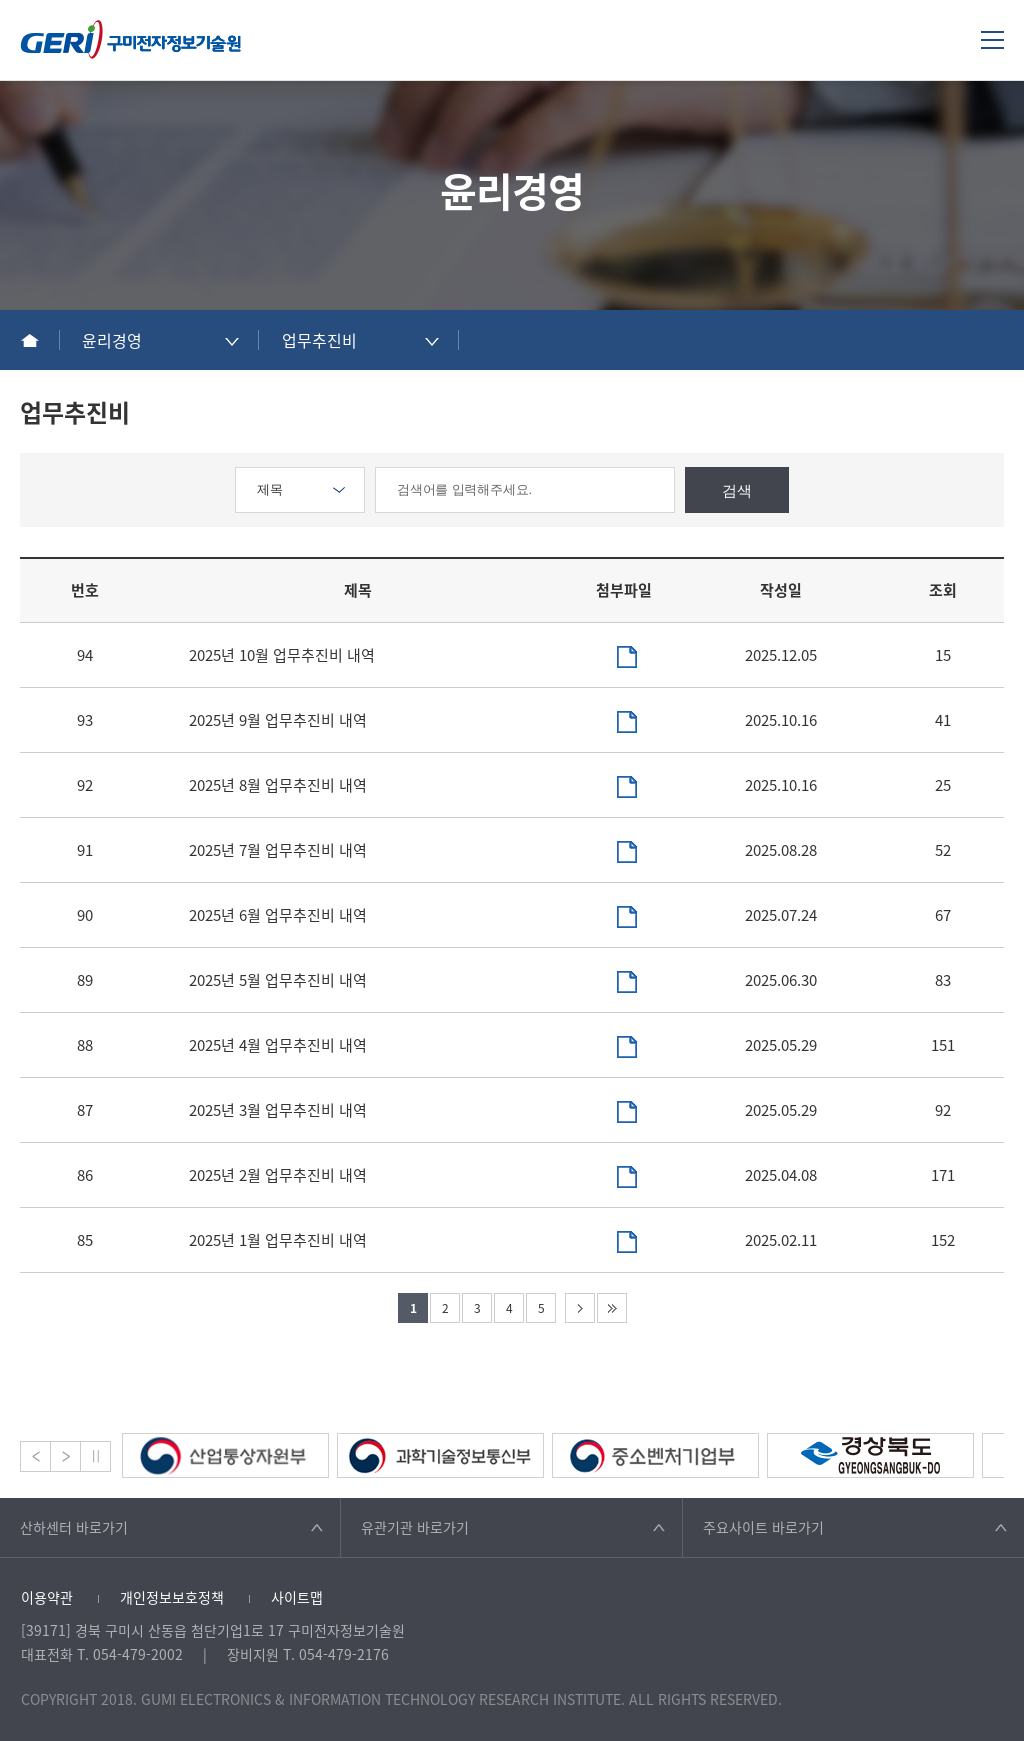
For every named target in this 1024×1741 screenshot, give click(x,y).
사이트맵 (297, 1597)
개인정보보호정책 (172, 1597)
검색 (737, 490)
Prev (35, 1456)
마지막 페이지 (612, 1308)
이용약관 (47, 1597)
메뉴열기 (992, 39)
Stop (95, 1456)
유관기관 (415, 1527)
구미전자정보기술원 (131, 39)
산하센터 (74, 1527)
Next (65, 1456)
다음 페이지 (580, 1308)
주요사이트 (763, 1527)
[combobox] (160, 340)
